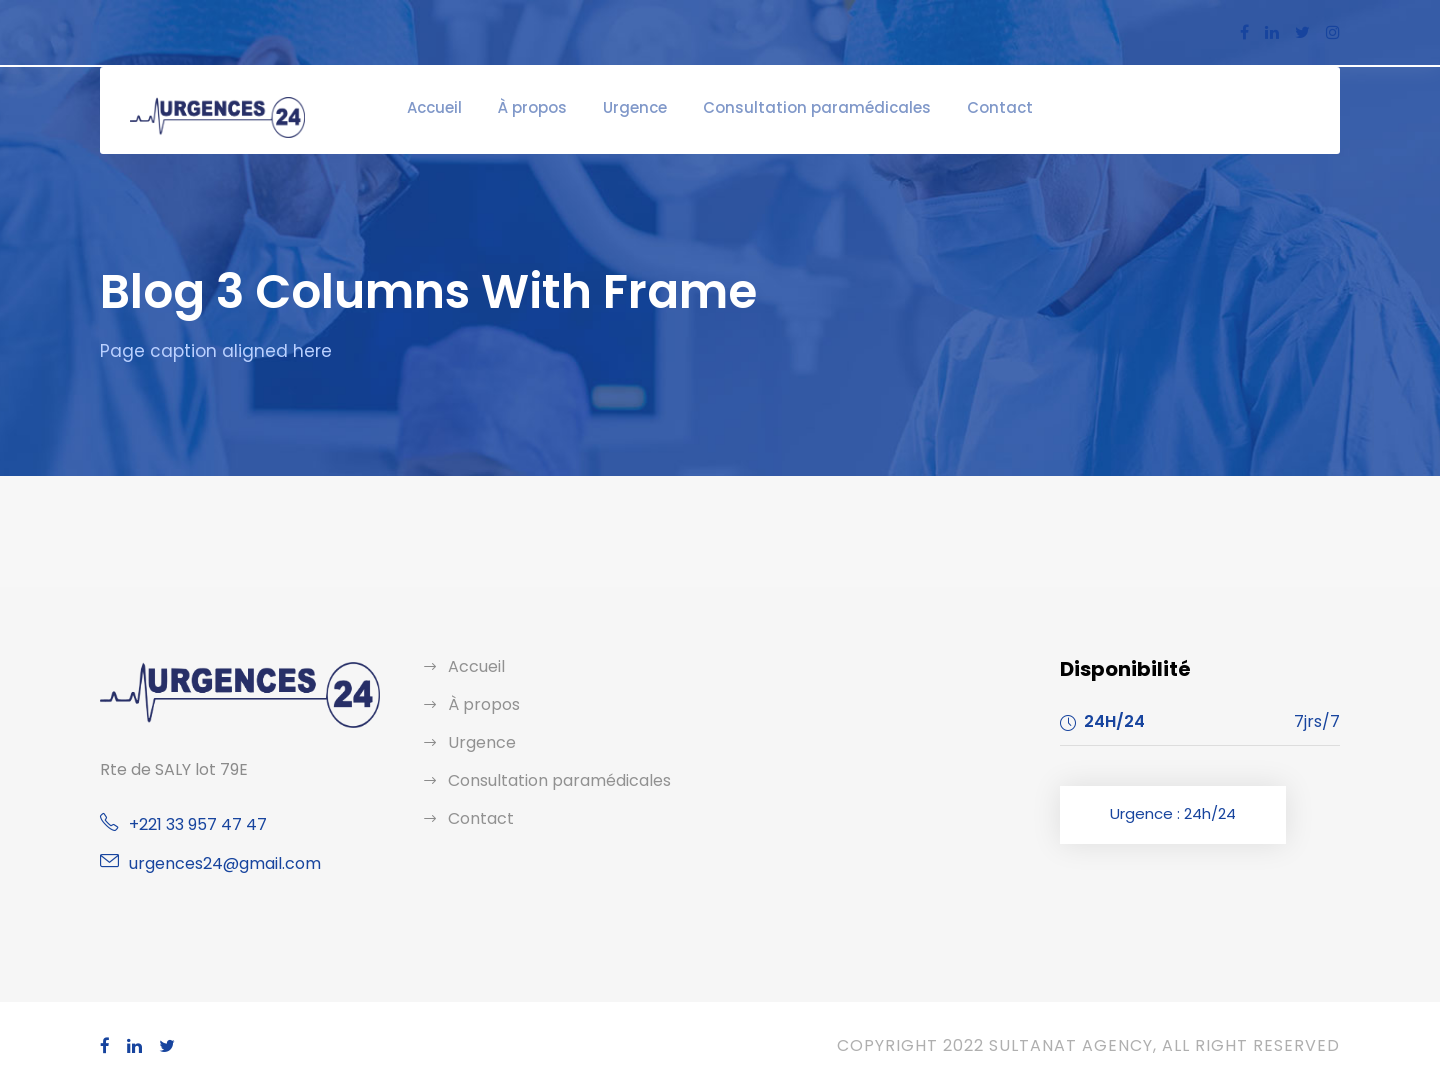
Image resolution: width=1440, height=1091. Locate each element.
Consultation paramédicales (812, 107)
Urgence (655, 107)
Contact (967, 107)
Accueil (471, 107)
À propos (561, 107)
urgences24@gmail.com (215, 863)
